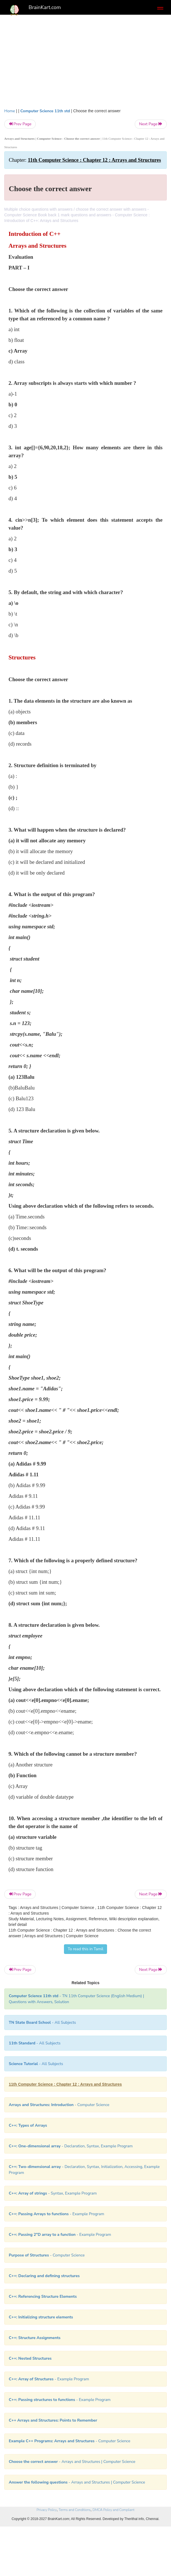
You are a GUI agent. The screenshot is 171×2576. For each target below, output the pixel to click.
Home (9, 111)
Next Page (151, 124)
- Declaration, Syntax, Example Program (70, 2146)
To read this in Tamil (85, 1949)
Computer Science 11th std (45, 111)
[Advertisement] (85, 60)
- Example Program (56, 2214)
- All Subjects (36, 2063)
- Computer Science (59, 2104)
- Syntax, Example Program (53, 2193)
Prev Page (19, 124)
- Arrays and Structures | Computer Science (72, 2461)
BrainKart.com (45, 7)
